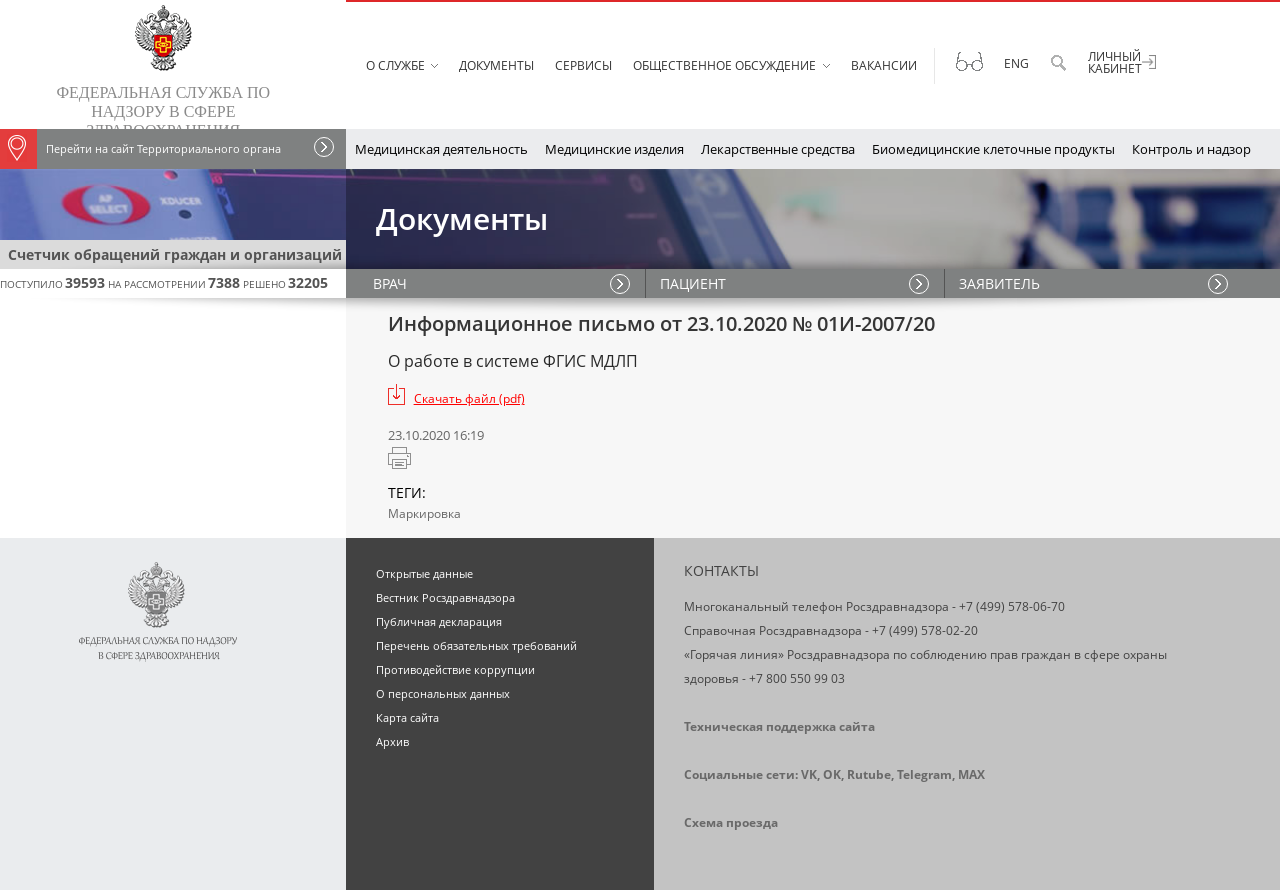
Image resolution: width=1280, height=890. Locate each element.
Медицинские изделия (614, 149)
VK (809, 774)
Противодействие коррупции (455, 669)
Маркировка (424, 513)
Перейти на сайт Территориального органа (140, 149)
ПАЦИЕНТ (694, 283)
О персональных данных (443, 693)
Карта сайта (407, 717)
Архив (392, 741)
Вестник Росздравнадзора (445, 597)
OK (832, 774)
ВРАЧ (393, 283)
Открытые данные (424, 573)
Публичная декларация (439, 621)
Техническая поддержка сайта (779, 726)
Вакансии (884, 65)
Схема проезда (731, 822)
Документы (496, 65)
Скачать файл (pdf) (469, 398)
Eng (1016, 63)
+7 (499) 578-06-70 (1012, 606)
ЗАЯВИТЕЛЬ (1000, 283)
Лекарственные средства (778, 149)
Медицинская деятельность (441, 149)
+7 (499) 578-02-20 (925, 630)
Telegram (924, 774)
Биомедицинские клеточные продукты (993, 149)
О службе (395, 65)
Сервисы (583, 65)
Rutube (869, 774)
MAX (971, 774)
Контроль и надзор (1191, 149)
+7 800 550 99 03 (797, 678)
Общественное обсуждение (724, 65)
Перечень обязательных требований (476, 645)
